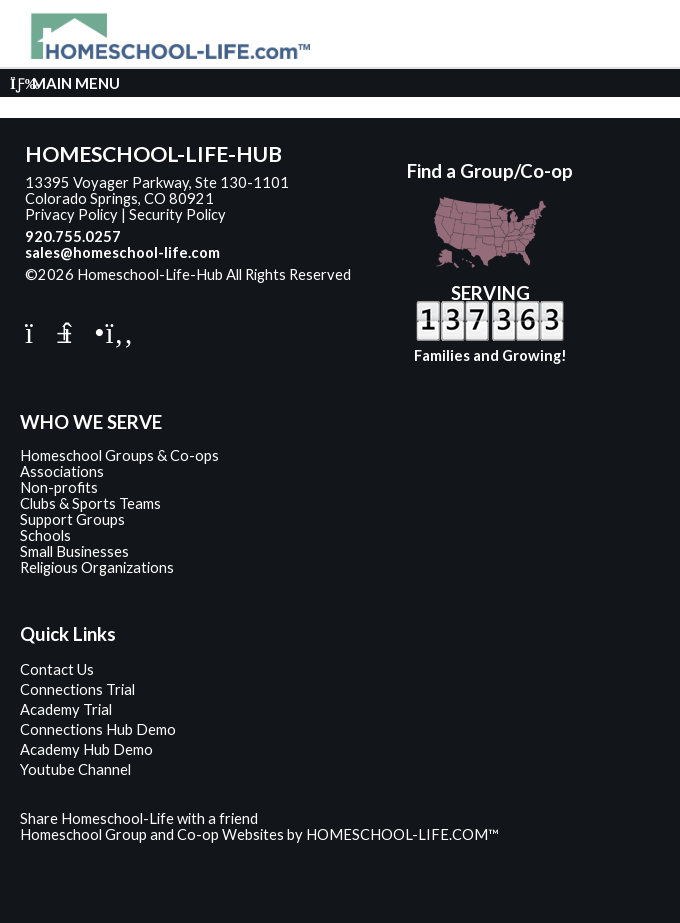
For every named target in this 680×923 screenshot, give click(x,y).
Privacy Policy (71, 214)
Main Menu (65, 83)
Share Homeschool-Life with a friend (139, 818)
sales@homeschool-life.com (122, 252)
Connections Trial (77, 689)
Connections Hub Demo (98, 729)
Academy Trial (66, 709)
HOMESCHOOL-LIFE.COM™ (402, 834)
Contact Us (57, 669)
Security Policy (177, 214)
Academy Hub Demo (86, 749)
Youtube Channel (75, 769)
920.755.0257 (73, 236)
